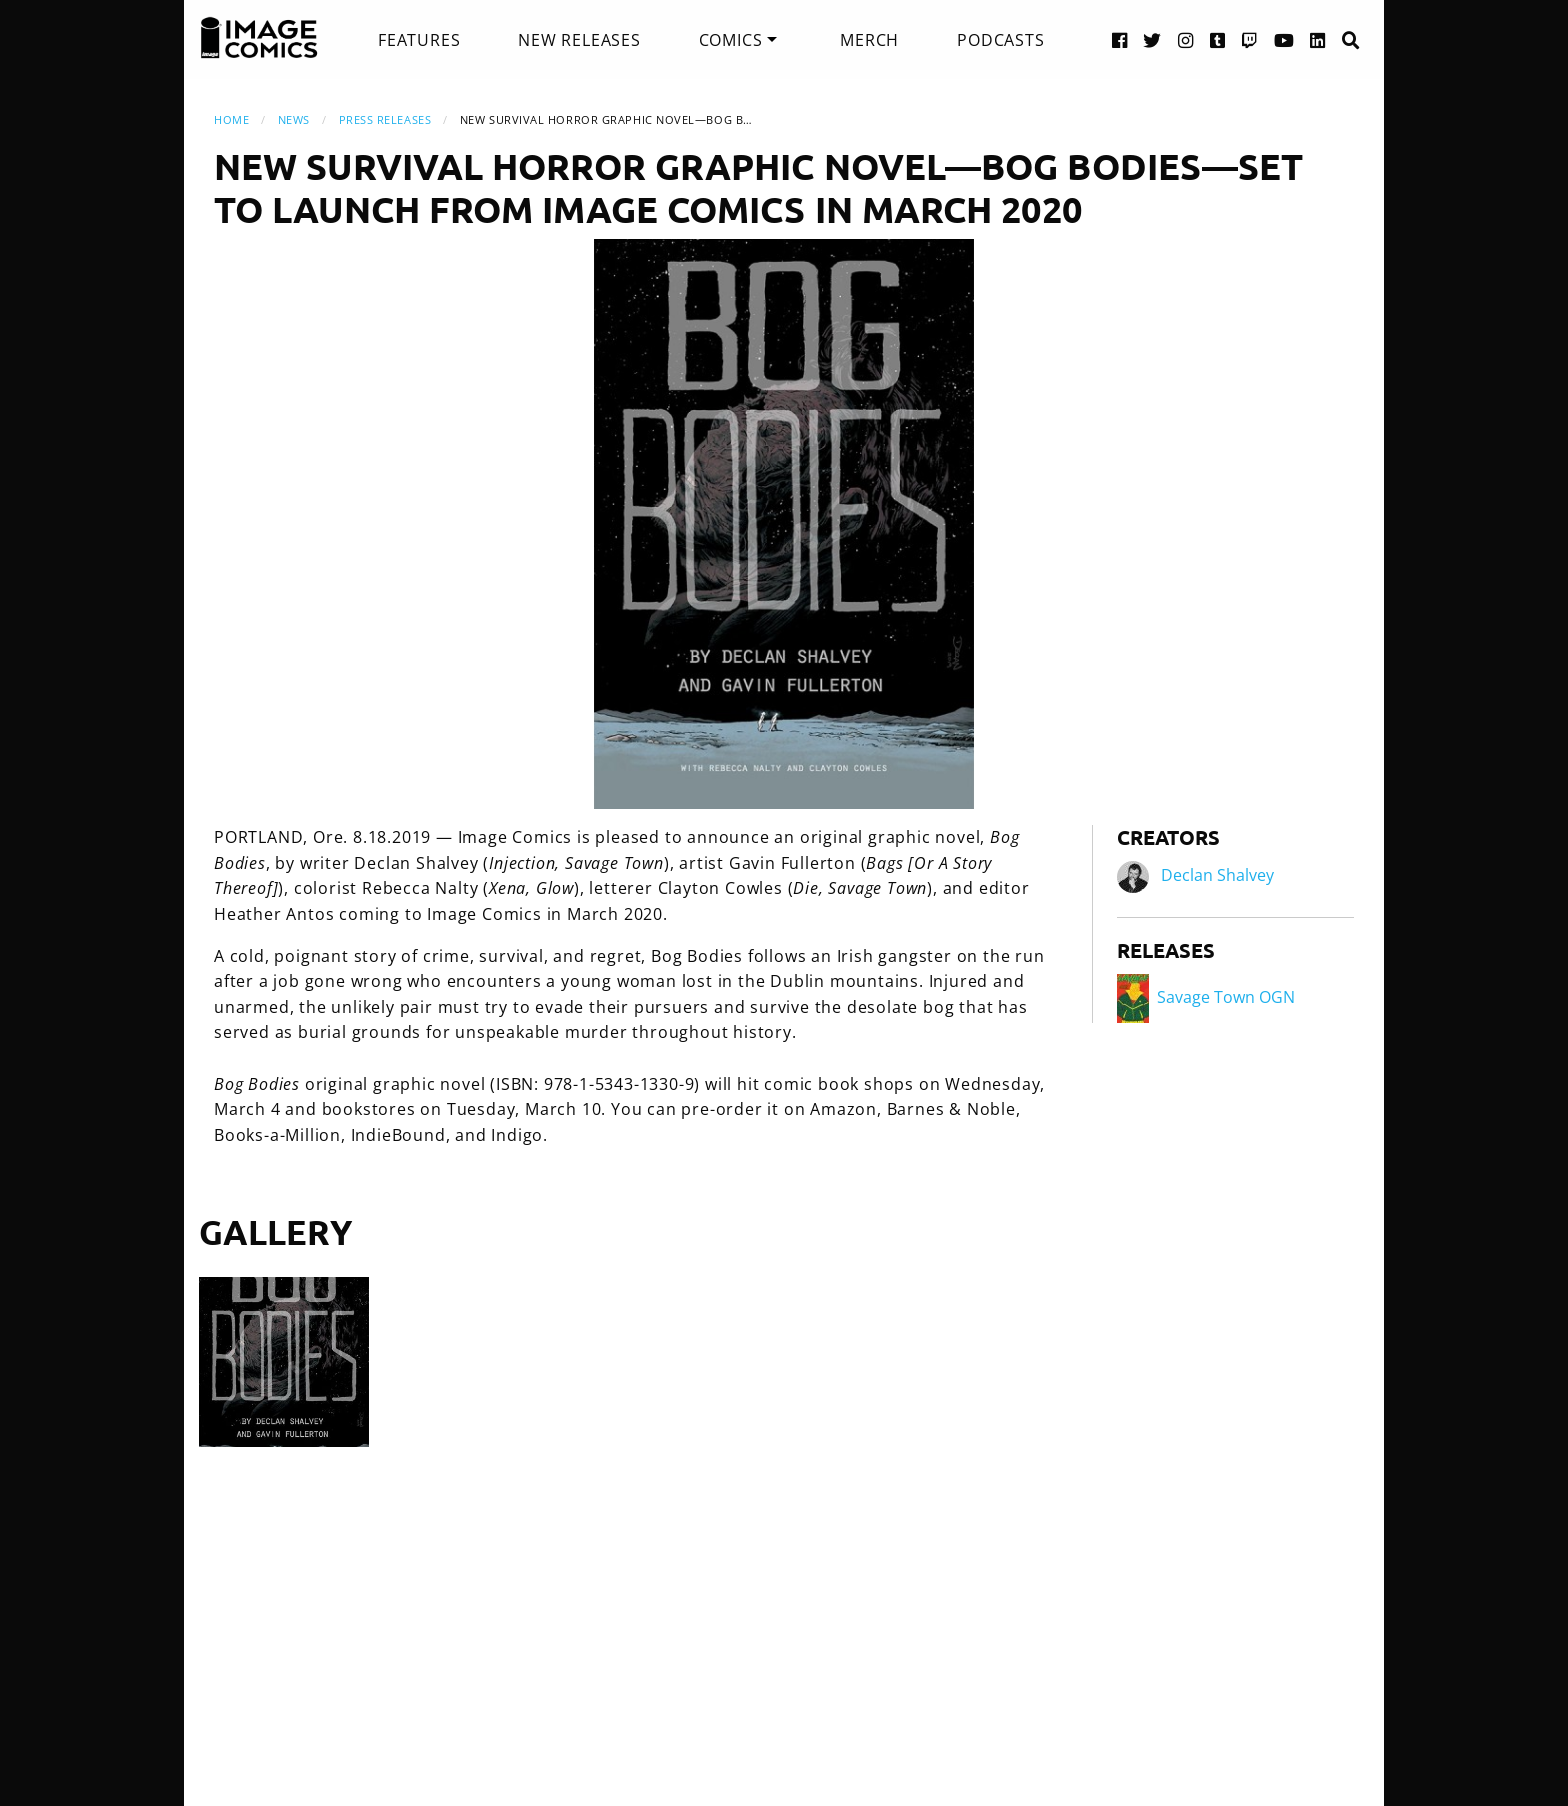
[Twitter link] (1152, 39)
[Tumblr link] (1218, 39)
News (294, 119)
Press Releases (385, 119)
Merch (869, 40)
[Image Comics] (259, 38)
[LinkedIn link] (1318, 39)
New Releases (579, 40)
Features (419, 40)
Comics (731, 40)
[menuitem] (419, 40)
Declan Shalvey (1217, 876)
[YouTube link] (1284, 39)
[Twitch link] (1250, 39)
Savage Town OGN (1206, 997)
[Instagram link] (1186, 39)
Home (231, 119)
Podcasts (1000, 40)
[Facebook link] (1120, 39)
